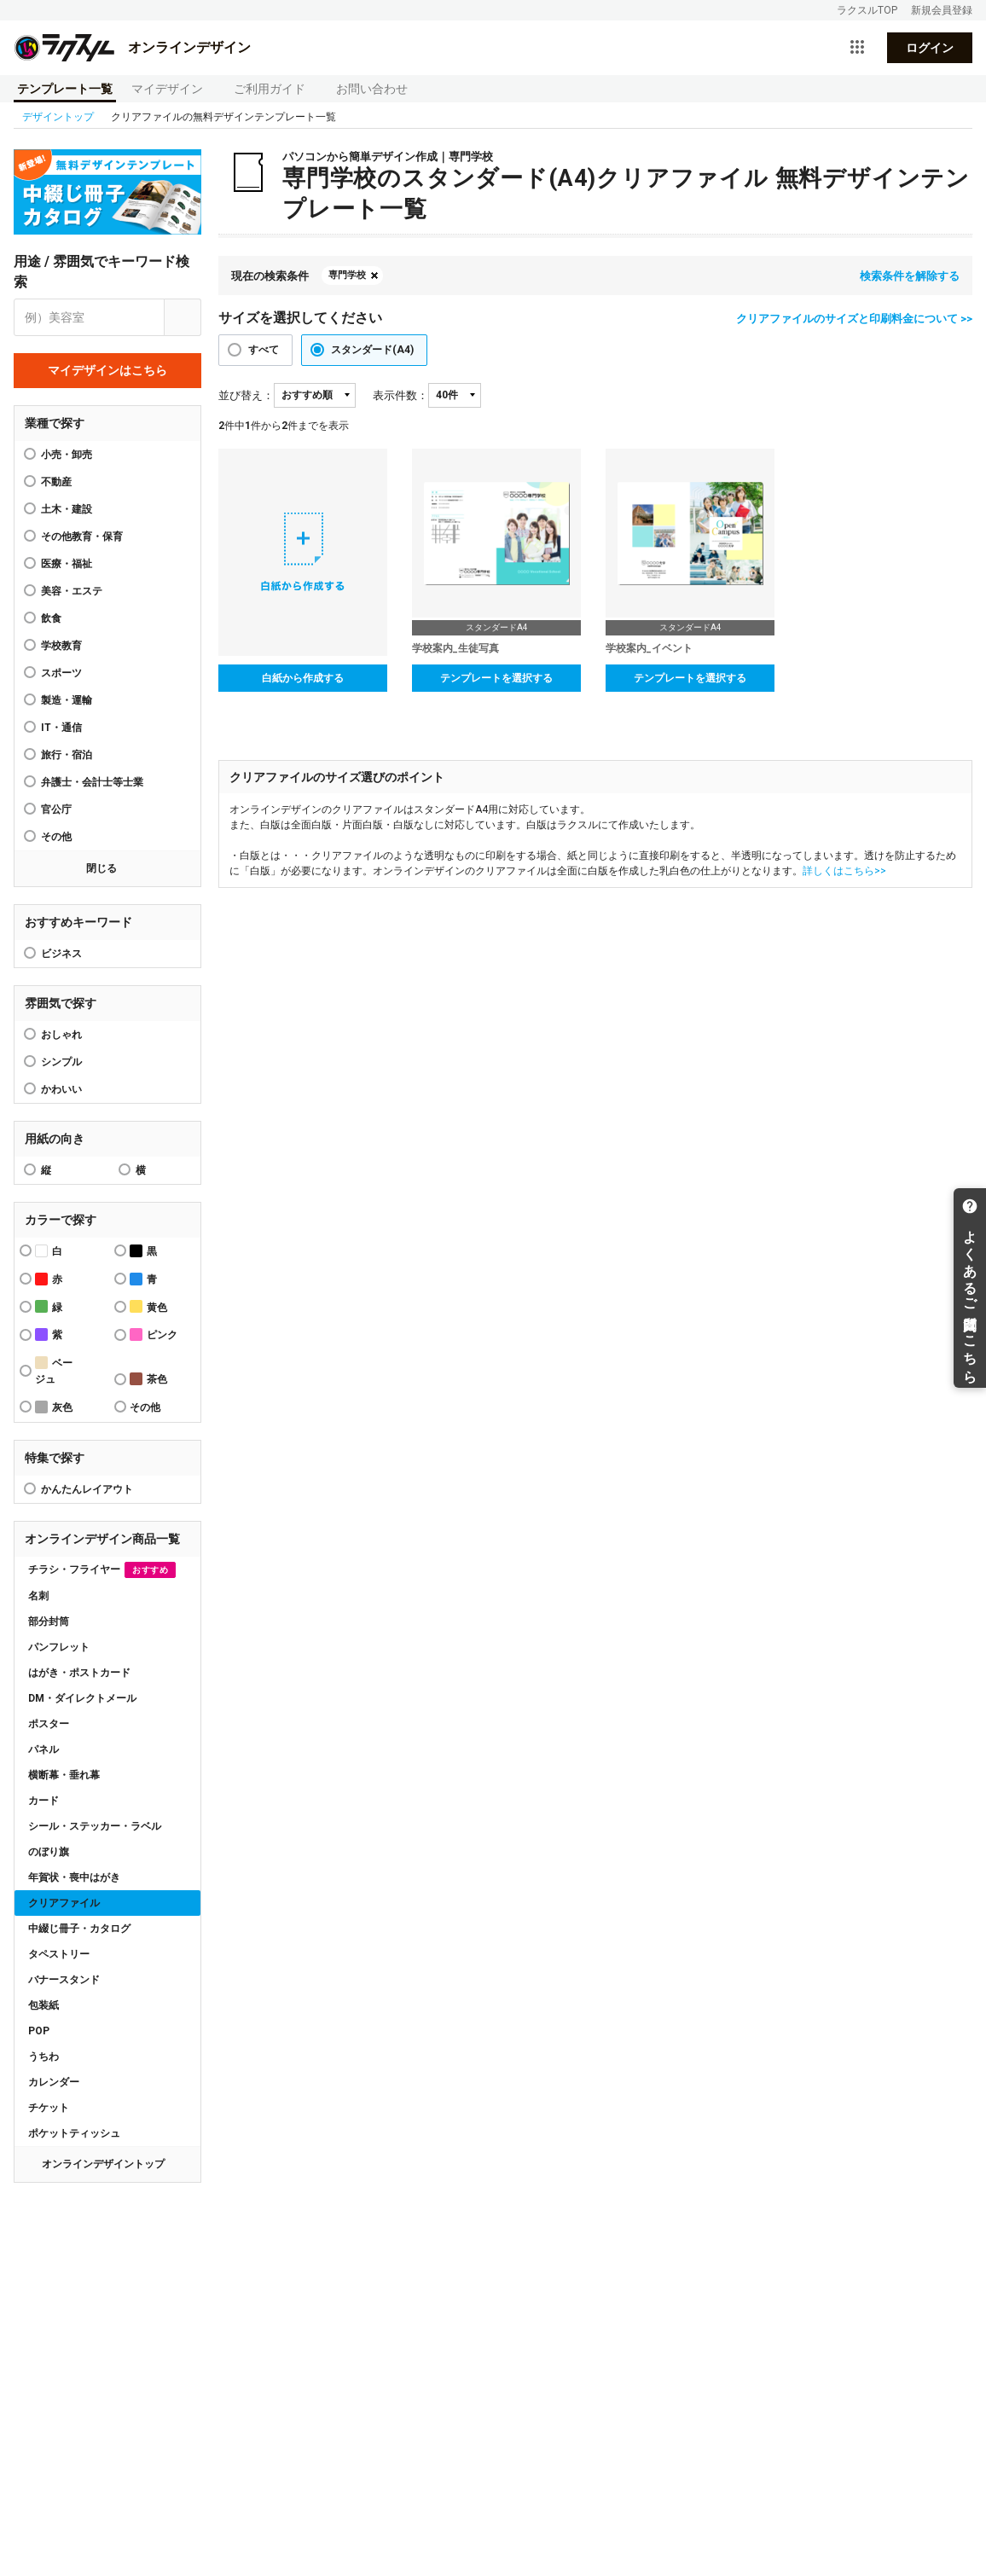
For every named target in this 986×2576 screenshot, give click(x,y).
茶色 (148, 1378)
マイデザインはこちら (107, 370)
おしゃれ (61, 1035)
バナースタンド (64, 1980)
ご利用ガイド (269, 89)
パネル (43, 1749)
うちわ (43, 2057)
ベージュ (53, 1370)
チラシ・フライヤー (102, 1570)
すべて (263, 350)
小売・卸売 (66, 455)
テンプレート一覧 (65, 89)
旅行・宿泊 (66, 755)
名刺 (38, 1596)
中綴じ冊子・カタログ (79, 1929)
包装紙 (43, 2005)
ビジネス (61, 954)
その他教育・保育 (82, 536)
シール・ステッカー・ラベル (94, 1826)
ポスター (48, 1724)
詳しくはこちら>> (844, 871)
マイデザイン (167, 89)
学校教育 (61, 646)
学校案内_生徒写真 (455, 648)
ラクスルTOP (867, 10)
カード (43, 1801)
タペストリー (59, 1954)
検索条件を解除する (910, 276)
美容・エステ (71, 591)
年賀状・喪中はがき (74, 1877)
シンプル (61, 1062)
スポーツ (61, 673)
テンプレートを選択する (496, 678)
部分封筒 (48, 1621)
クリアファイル (64, 1903)
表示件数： (400, 395)
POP (38, 2031)
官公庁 (56, 809)
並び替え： (246, 395)
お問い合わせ (372, 89)
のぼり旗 (48, 1852)
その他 (56, 837)
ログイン (930, 48)
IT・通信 (61, 728)
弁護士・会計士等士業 (92, 782)
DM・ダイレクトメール (82, 1698)
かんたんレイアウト (87, 1489)
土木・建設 (66, 509)
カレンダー (53, 2082)
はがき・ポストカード (79, 1673)
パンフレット (59, 1647)
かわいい (61, 1089)
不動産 (56, 482)
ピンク (153, 1334)
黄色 (148, 1306)
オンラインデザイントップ (103, 2164)
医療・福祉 (66, 564)
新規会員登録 (941, 10)
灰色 (53, 1407)
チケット (48, 2108)
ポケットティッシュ (74, 2133)
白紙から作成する (303, 678)
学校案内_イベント (649, 648)
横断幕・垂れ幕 (64, 1775)
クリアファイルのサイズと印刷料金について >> (854, 318)
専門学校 (347, 275)
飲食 (51, 618)
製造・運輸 (66, 700)
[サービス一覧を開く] (857, 48)
